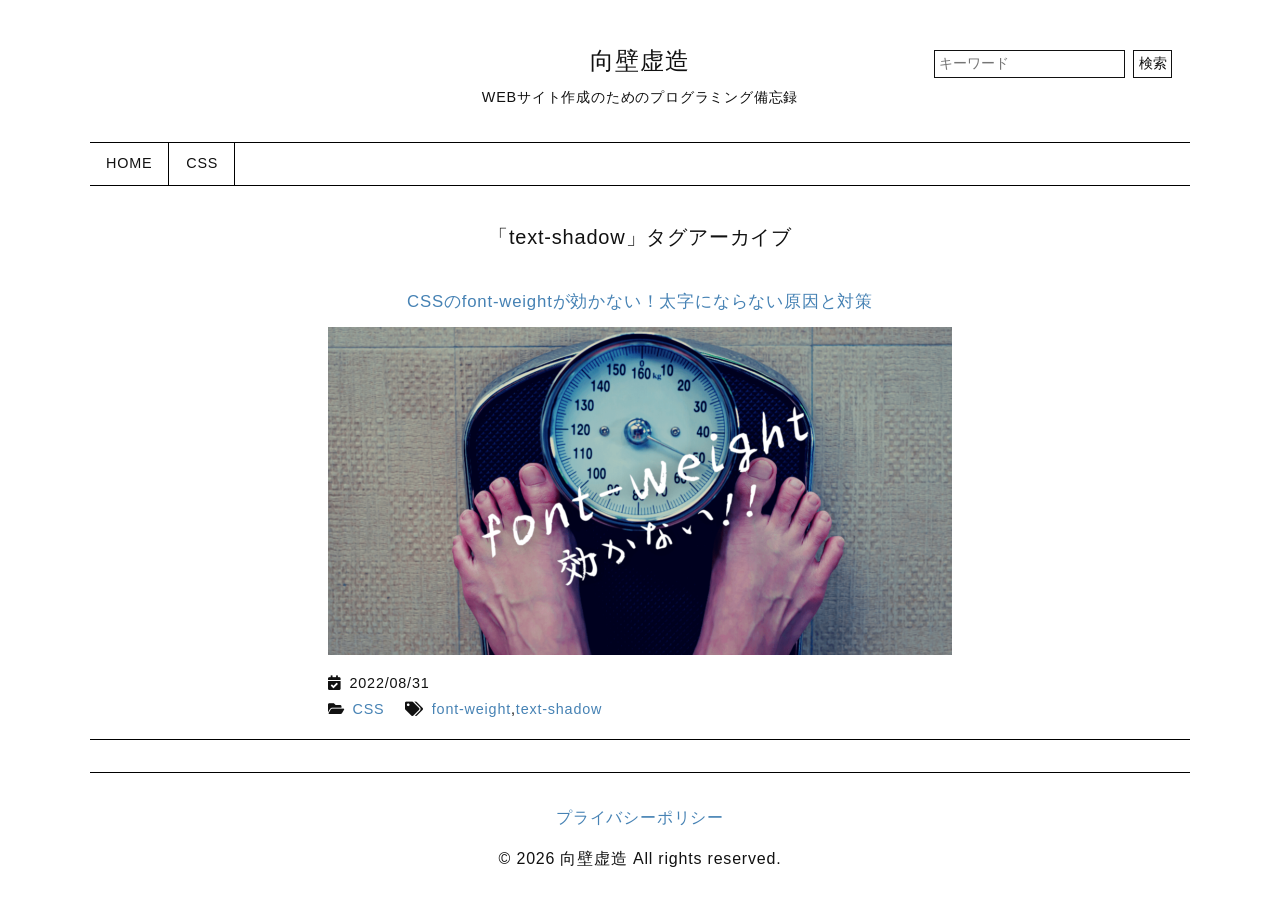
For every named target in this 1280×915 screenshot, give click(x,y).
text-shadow (559, 709)
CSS (202, 163)
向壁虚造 (639, 60)
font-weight (471, 709)
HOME (129, 163)
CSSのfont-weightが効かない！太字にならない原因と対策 (640, 301)
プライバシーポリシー (640, 817)
